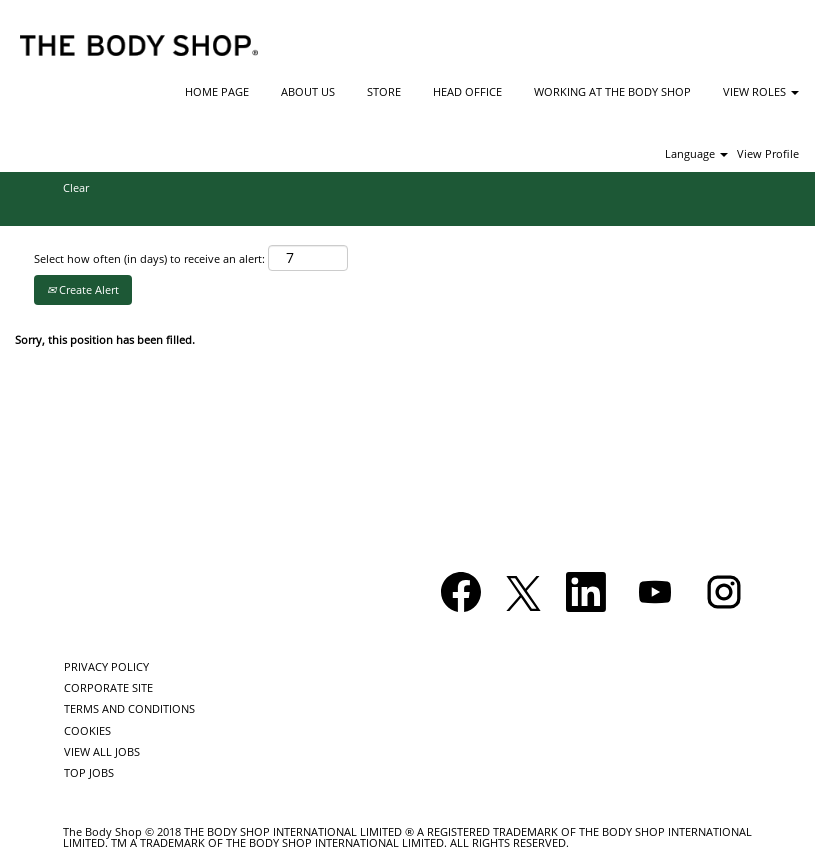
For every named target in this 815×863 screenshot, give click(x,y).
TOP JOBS (89, 772)
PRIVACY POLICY (106, 666)
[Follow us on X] (523, 594)
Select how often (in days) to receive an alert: (149, 258)
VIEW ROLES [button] (761, 91)
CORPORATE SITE (108, 687)
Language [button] (696, 153)
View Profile (768, 153)
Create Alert (83, 289)
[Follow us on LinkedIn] (586, 592)
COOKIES (87, 730)
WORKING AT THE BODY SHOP (612, 91)
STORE (384, 91)
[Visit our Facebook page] (461, 592)
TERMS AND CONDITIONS (129, 708)
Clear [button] (76, 187)
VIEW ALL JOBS (102, 751)
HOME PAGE (217, 91)
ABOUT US (308, 91)
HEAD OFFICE (467, 91)
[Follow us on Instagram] (724, 592)
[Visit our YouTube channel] (655, 592)
